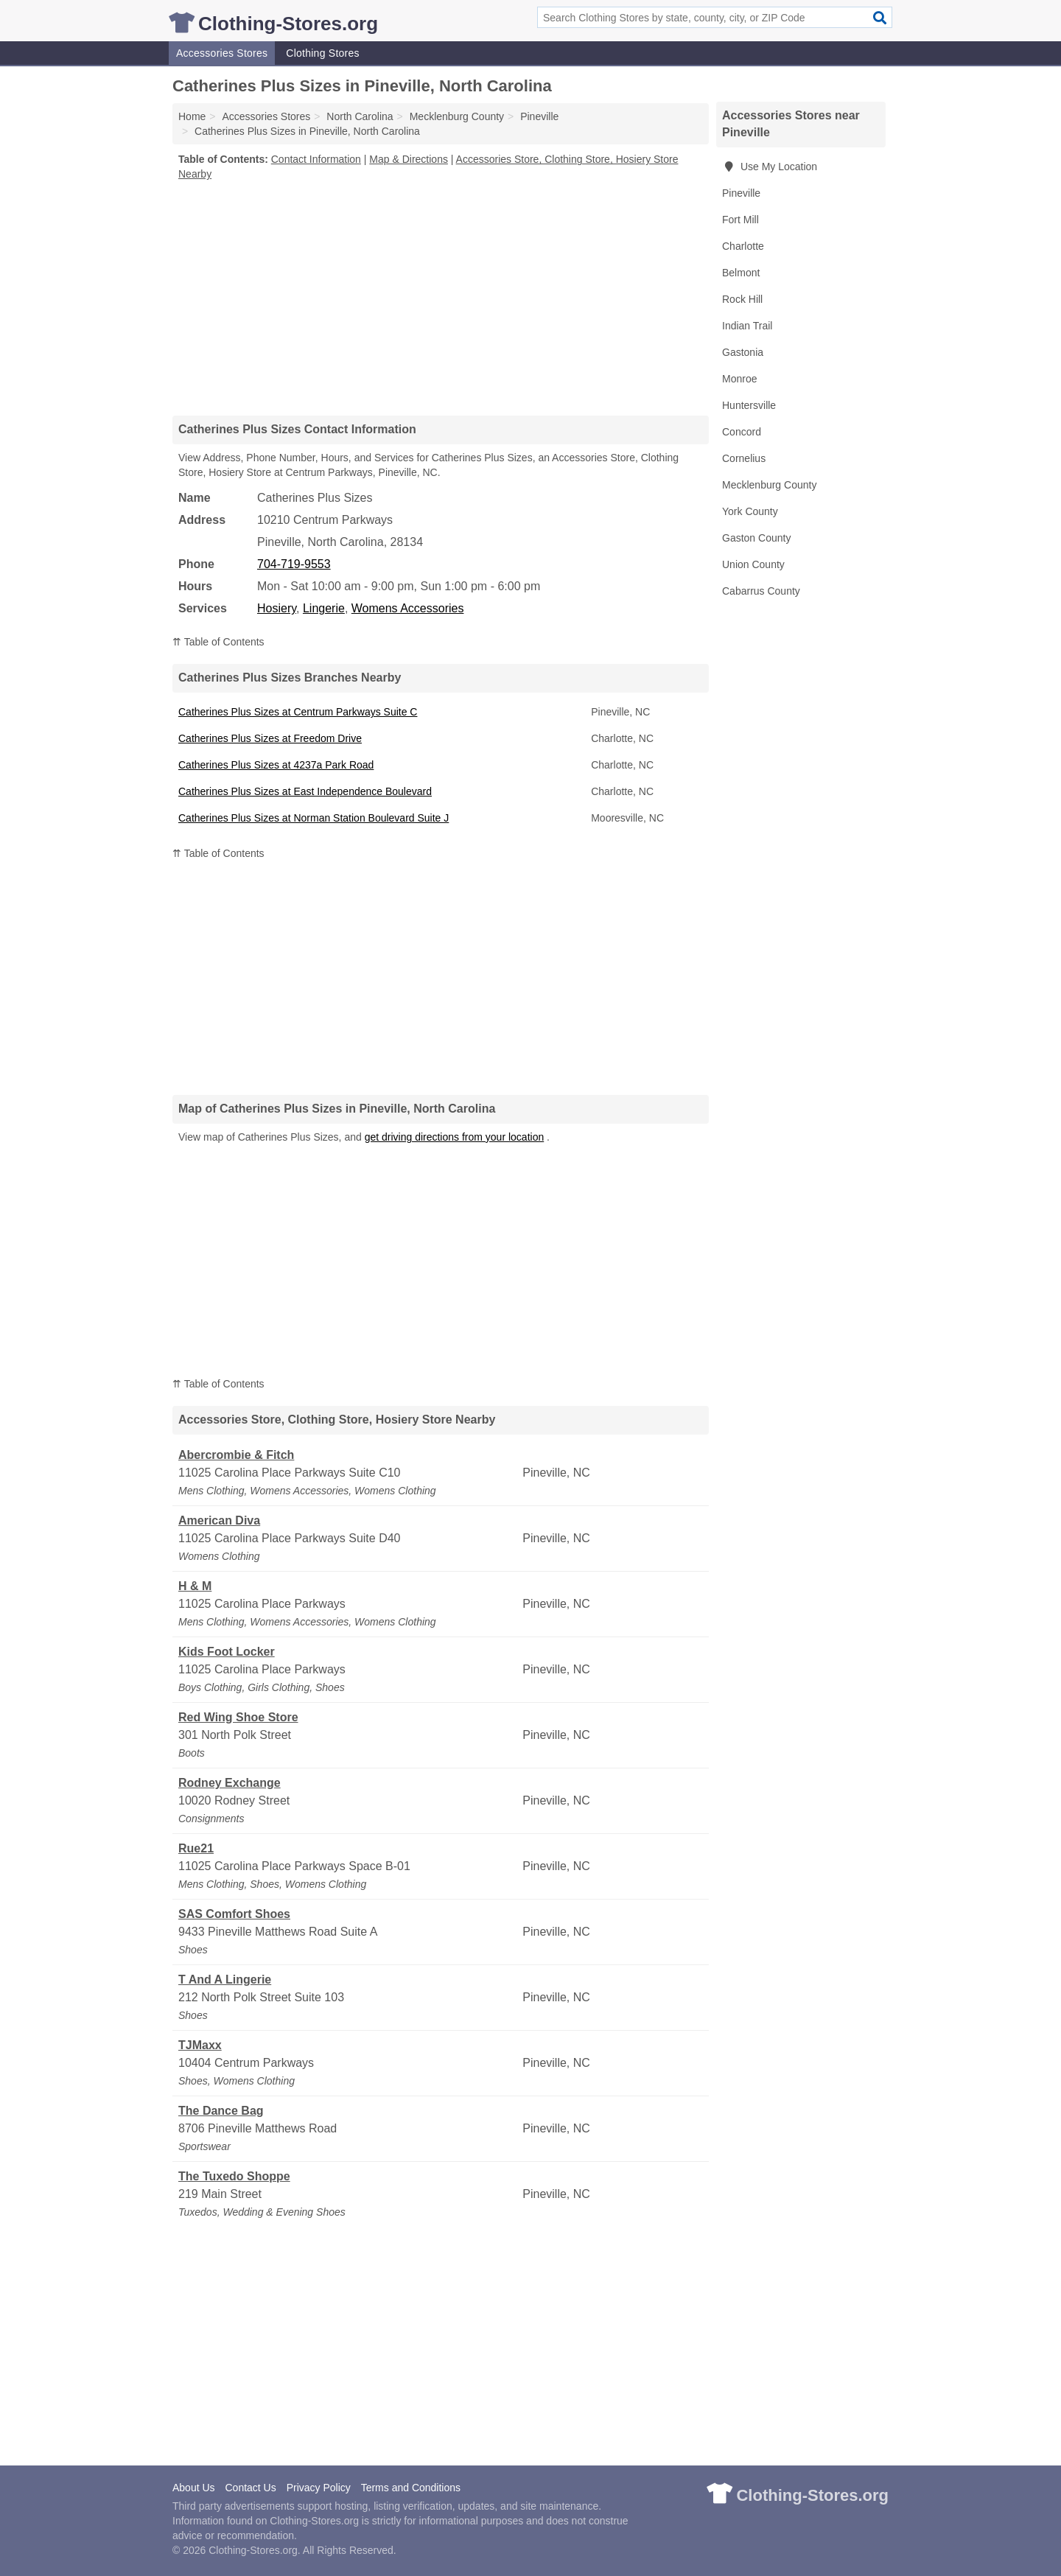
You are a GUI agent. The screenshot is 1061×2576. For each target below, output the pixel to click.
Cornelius (744, 458)
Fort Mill (740, 219)
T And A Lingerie (224, 1979)
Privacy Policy (319, 2487)
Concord (741, 432)
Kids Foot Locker (226, 1651)
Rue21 (196, 1848)
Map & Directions (408, 159)
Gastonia (742, 352)
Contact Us (250, 2487)
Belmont (741, 273)
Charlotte (743, 246)
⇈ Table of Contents (218, 642)
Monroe (739, 379)
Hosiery (276, 608)
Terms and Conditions (411, 2487)
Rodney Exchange (229, 1783)
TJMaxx (200, 2045)
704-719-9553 (294, 564)
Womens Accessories (407, 608)
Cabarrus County (761, 591)
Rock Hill (742, 299)
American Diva (219, 1520)
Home (192, 116)
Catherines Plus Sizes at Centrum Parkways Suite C (297, 712)
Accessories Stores (221, 53)
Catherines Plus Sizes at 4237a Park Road (276, 765)
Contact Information (316, 159)
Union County (753, 564)
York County (750, 511)
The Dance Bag (221, 2110)
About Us (193, 2487)
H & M (194, 1586)
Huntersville (749, 405)
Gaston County (756, 538)
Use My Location (769, 166)
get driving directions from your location (454, 1137)
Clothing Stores (322, 53)
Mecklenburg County (769, 485)
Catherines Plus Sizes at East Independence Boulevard (305, 791)
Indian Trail (747, 326)
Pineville (741, 193)
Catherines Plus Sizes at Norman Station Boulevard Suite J (313, 818)
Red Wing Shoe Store (238, 1717)
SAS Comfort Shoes (234, 1914)
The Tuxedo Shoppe (234, 2176)
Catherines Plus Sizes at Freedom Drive (270, 738)
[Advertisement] (440, 298)
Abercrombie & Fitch (236, 1455)
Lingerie (324, 608)
